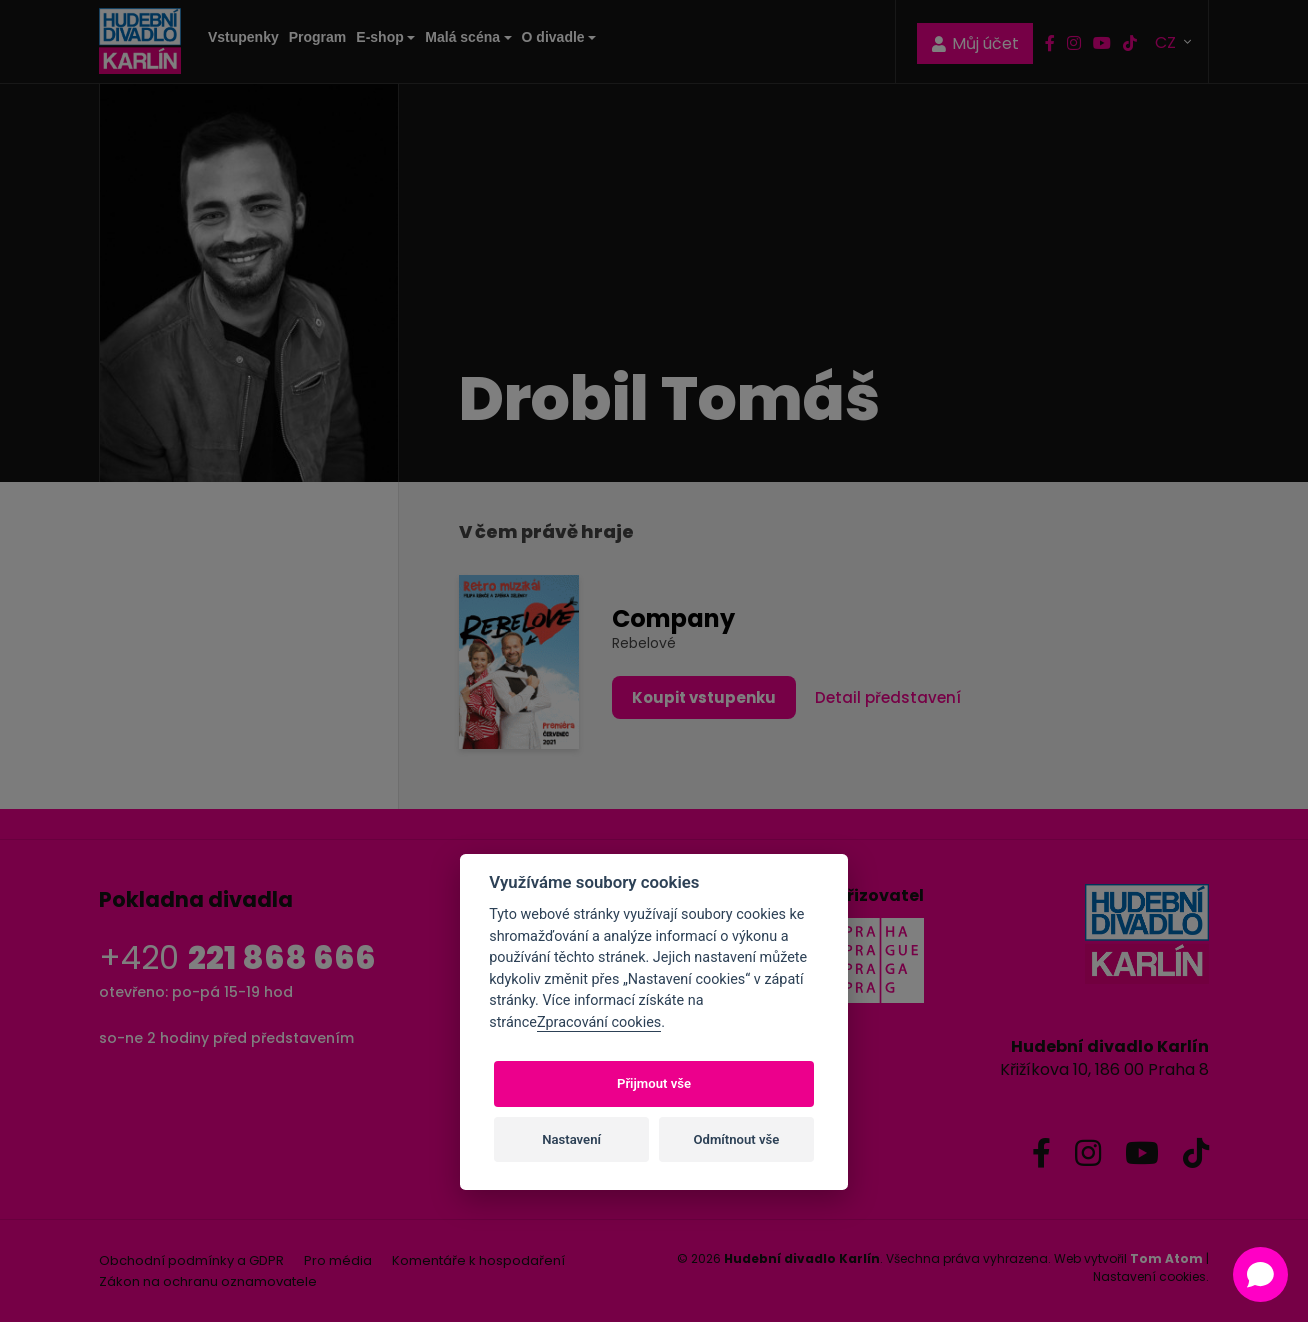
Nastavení (571, 1139)
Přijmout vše (654, 1083)
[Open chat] (1260, 1274)
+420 (237, 957)
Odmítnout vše (737, 1139)
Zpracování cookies (599, 1022)
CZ (1167, 41)
